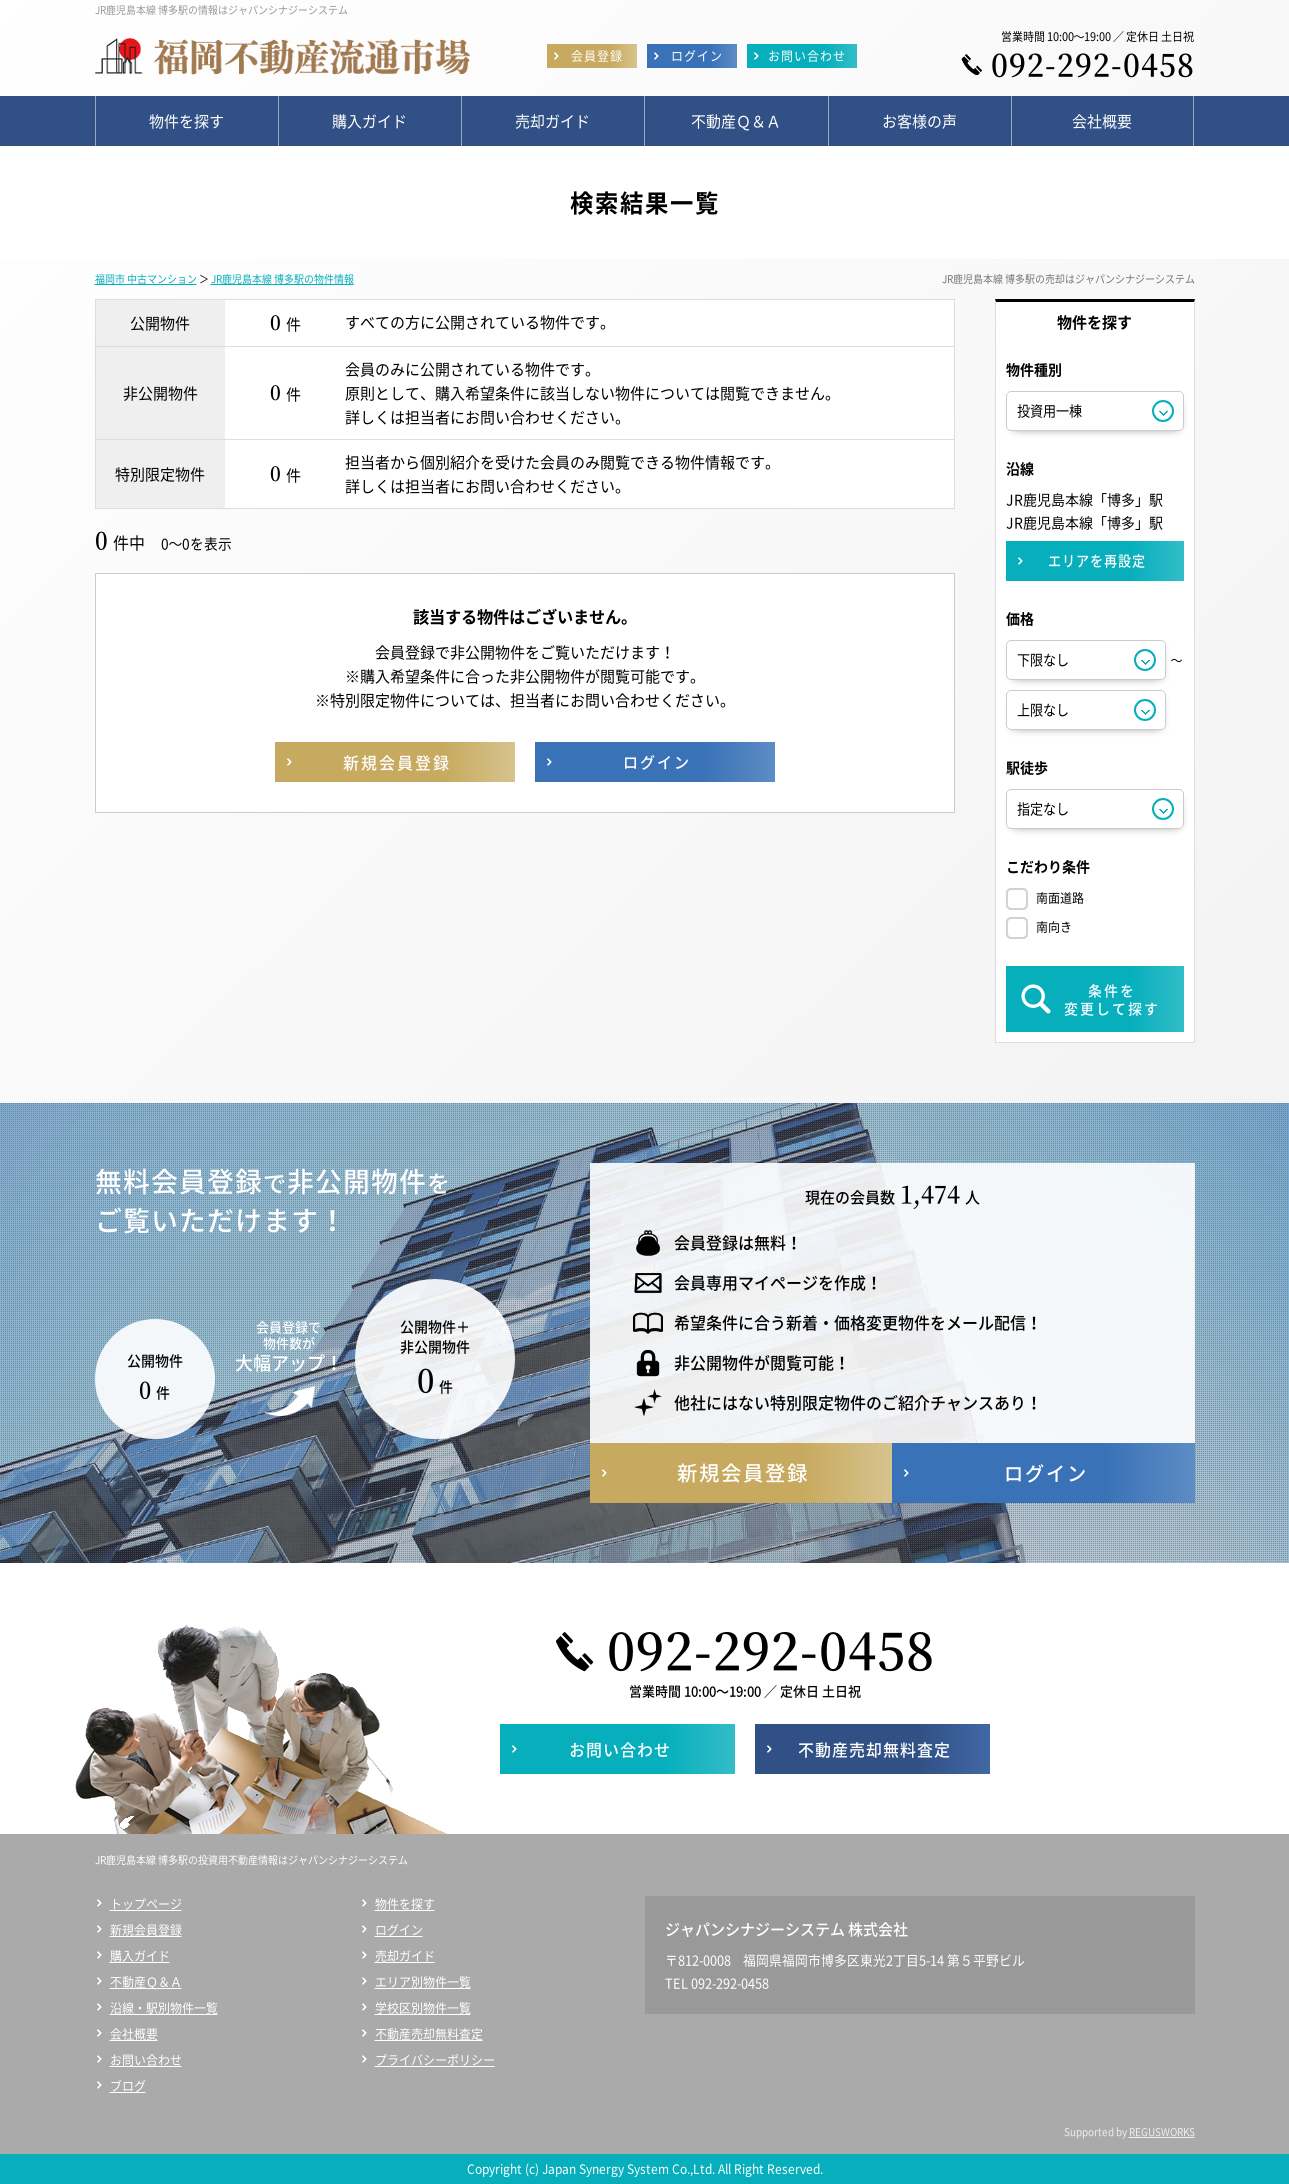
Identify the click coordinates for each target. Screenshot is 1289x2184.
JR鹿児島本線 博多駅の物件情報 (282, 278)
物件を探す (405, 1904)
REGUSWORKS (1162, 2131)
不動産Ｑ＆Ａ (146, 1982)
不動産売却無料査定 (429, 2034)
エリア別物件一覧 (423, 1982)
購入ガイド (140, 1956)
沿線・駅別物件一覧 (164, 2008)
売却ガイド (405, 1956)
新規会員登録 (146, 1930)
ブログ (128, 2086)
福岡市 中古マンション (146, 278)
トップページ (146, 1904)
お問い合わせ (146, 2060)
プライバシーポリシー (435, 2060)
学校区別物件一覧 (423, 2008)
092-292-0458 (1093, 63)
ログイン (399, 1930)
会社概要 (134, 2034)
